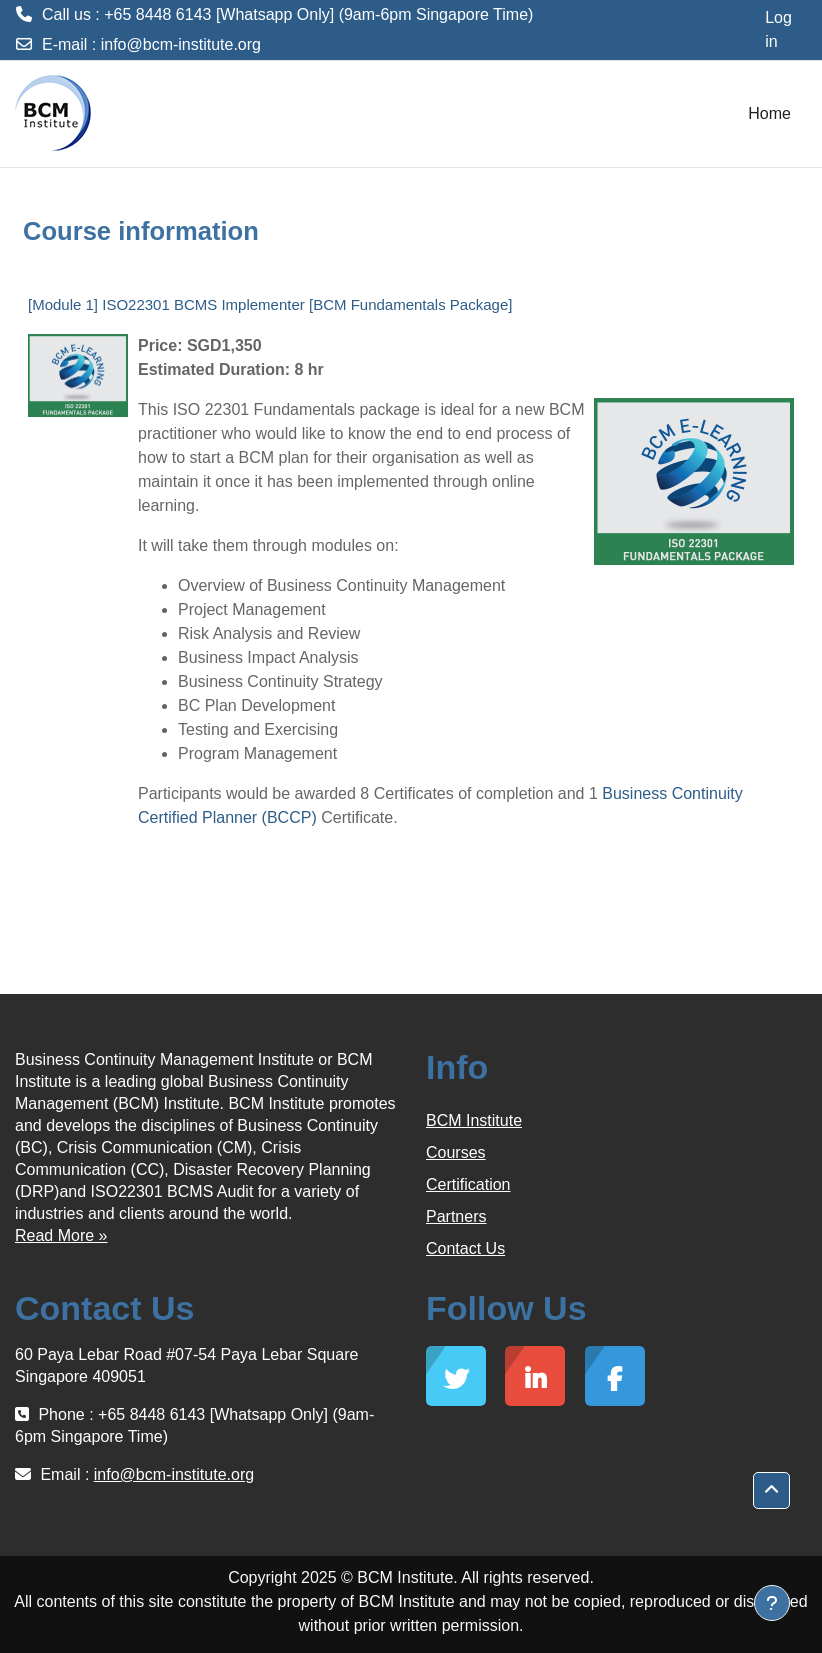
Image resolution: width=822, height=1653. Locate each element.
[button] (771, 1490)
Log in (778, 29)
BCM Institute (474, 1120)
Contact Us (465, 1248)
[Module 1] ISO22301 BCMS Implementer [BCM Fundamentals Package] (270, 304)
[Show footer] (772, 1603)
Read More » (61, 1235)
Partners (456, 1216)
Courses (456, 1152)
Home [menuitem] (769, 113)
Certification (468, 1184)
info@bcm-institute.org (181, 44)
